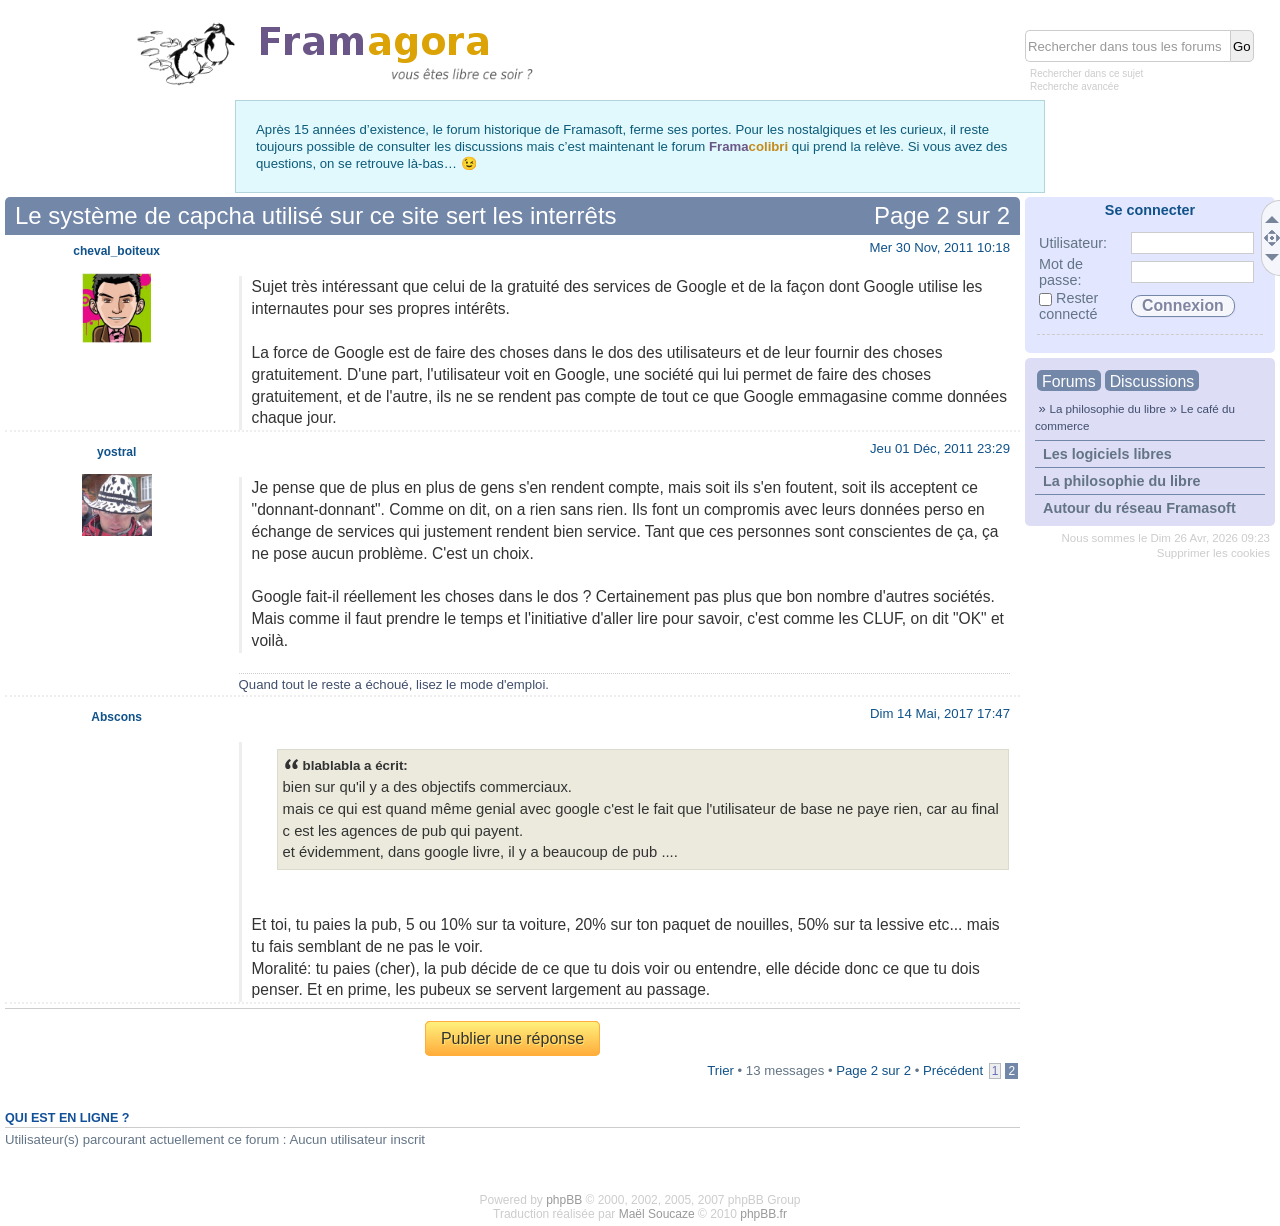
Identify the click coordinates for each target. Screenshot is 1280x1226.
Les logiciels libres (1107, 454)
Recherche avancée (1074, 86)
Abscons (116, 717)
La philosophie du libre (1107, 408)
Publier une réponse (512, 1038)
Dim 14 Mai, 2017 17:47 (940, 713)
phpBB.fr (763, 1214)
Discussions (1152, 381)
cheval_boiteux (116, 251)
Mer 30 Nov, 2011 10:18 (939, 247)
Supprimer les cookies (1213, 553)
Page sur (942, 215)
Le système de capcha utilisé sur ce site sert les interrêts (316, 215)
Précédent (953, 1070)
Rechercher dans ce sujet (1086, 73)
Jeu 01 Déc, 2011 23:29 (940, 448)
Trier (720, 1070)
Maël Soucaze (657, 1214)
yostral (116, 452)
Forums (1069, 381)
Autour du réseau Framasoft (1139, 508)
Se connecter (1150, 210)
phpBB (564, 1200)
